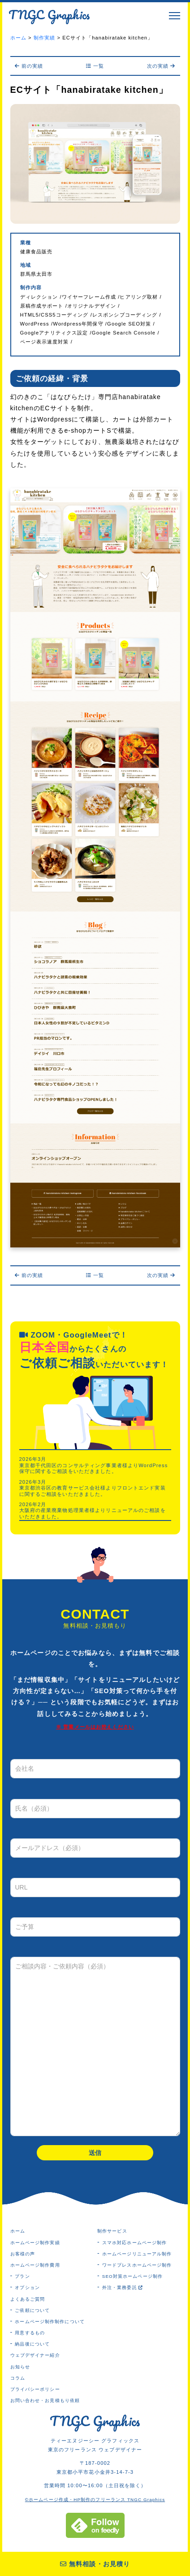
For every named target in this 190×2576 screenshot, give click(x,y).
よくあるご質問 (27, 2299)
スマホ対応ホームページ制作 (134, 2242)
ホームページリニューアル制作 (137, 2253)
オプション (27, 2287)
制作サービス (112, 2230)
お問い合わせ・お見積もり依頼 (45, 2400)
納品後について (32, 2343)
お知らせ (20, 2366)
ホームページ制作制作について (50, 2321)
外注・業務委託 (122, 2287)
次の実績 (161, 66)
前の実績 (29, 66)
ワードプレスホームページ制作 (137, 2265)
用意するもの (30, 2332)
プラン (22, 2276)
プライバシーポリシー (35, 2389)
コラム (17, 2378)
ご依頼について (32, 2310)
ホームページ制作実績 (35, 2242)
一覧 (95, 66)
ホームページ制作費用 (35, 2265)
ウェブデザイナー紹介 (35, 2355)
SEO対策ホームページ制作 (132, 2276)
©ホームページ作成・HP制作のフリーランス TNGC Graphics (95, 2499)
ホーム (17, 2230)
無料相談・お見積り (95, 2563)
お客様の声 (22, 2253)
